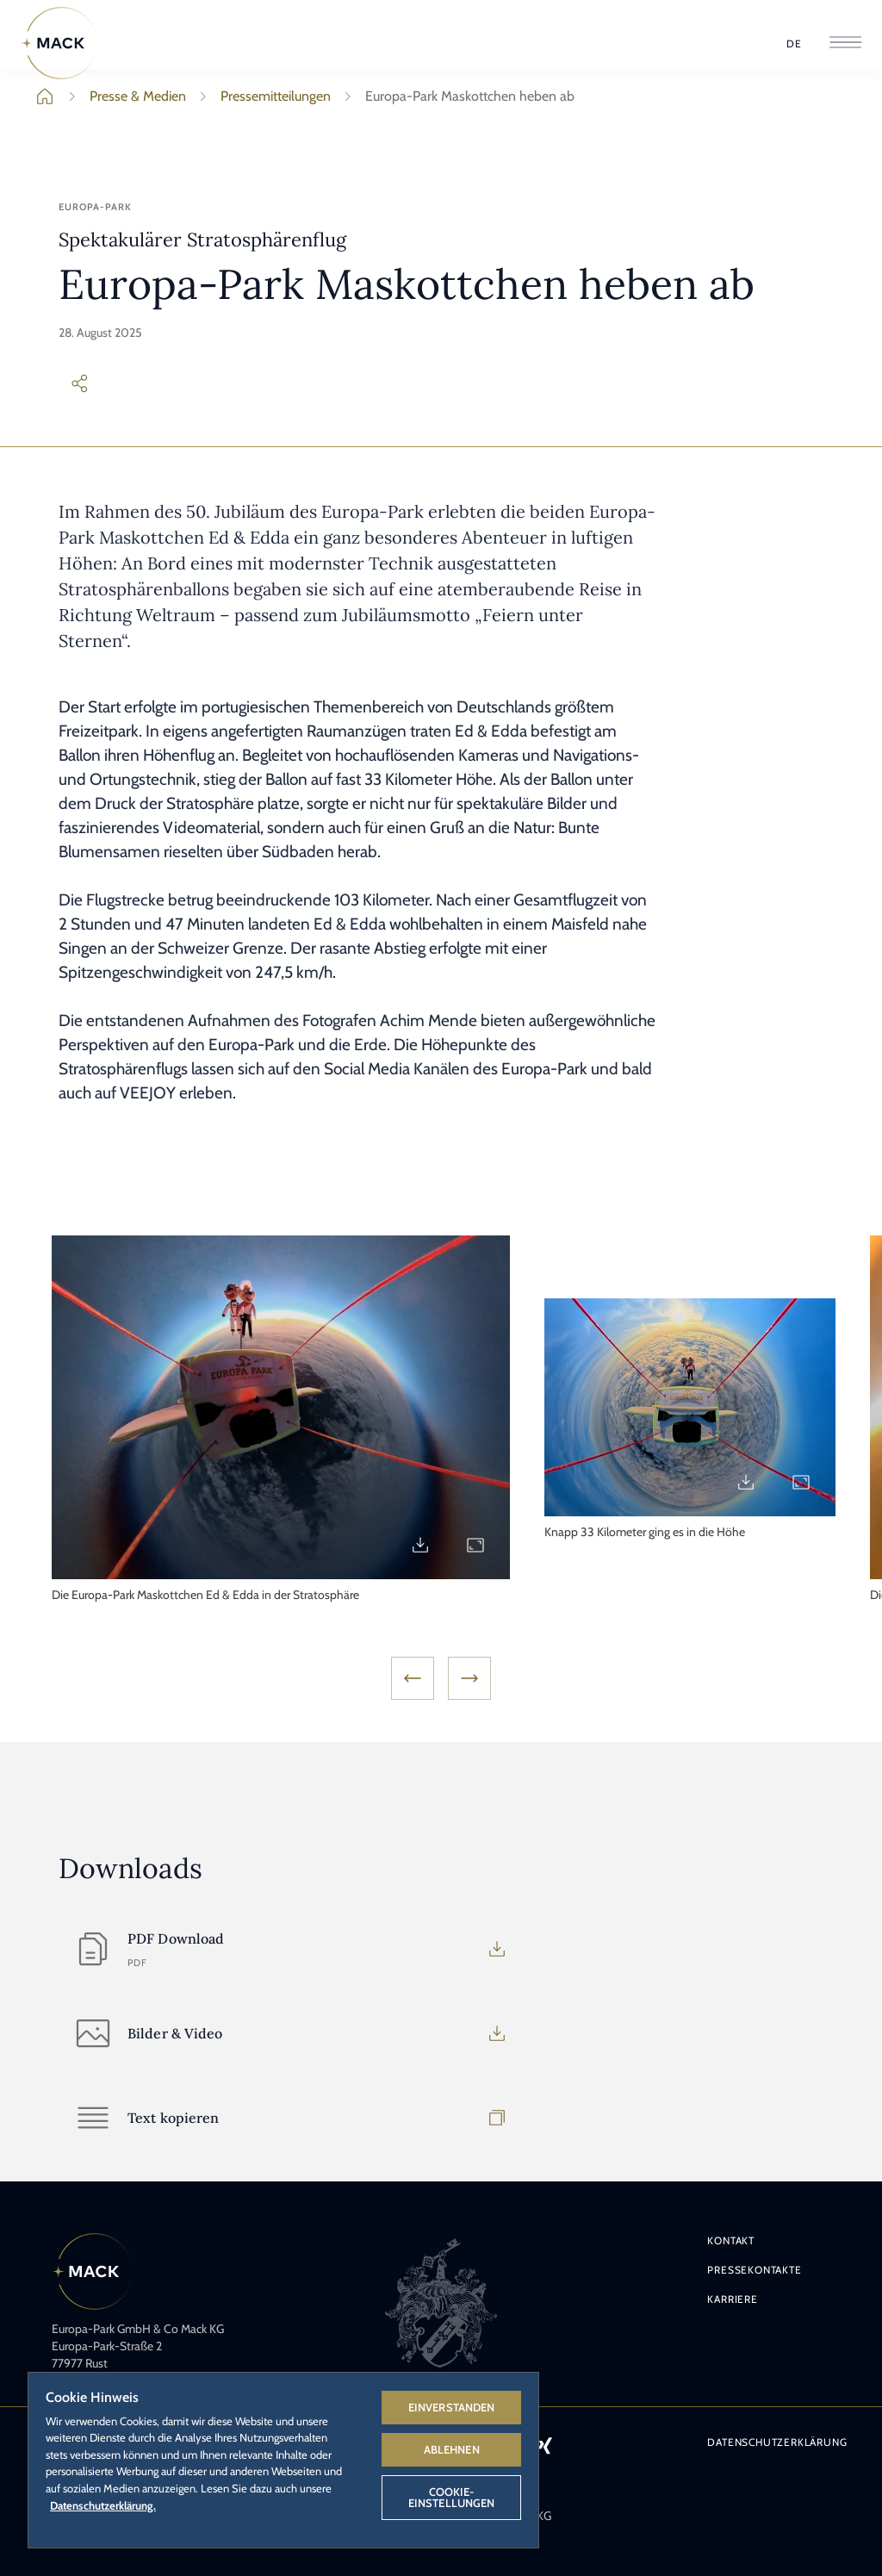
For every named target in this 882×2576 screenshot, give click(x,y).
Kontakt (731, 2240)
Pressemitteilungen (262, 96)
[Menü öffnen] (845, 43)
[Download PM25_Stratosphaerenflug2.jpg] (746, 1482)
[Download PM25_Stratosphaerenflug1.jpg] (420, 1544)
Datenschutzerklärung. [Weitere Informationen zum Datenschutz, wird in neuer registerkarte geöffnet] (103, 2505)
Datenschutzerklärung (777, 2442)
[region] (283, 2459)
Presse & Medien (124, 96)
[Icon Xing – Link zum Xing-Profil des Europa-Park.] (544, 2445)
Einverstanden (451, 2407)
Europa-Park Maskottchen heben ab (456, 96)
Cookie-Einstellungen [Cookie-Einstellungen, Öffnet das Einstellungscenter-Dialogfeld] (451, 2497)
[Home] (59, 43)
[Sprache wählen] (794, 44)
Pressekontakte (754, 2269)
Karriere (732, 2299)
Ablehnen (452, 2449)
